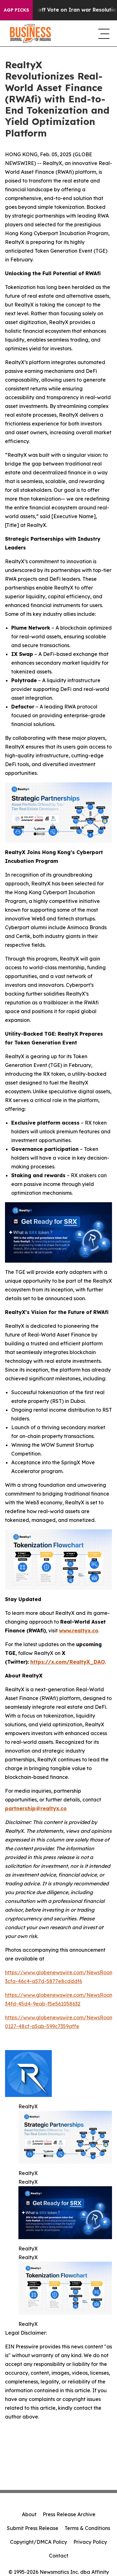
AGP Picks (16, 10)
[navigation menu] (102, 33)
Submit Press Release (32, 2528)
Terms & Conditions (87, 2528)
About (29, 2514)
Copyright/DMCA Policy (38, 2542)
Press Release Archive (69, 2514)
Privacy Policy (90, 2542)
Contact (58, 2556)
